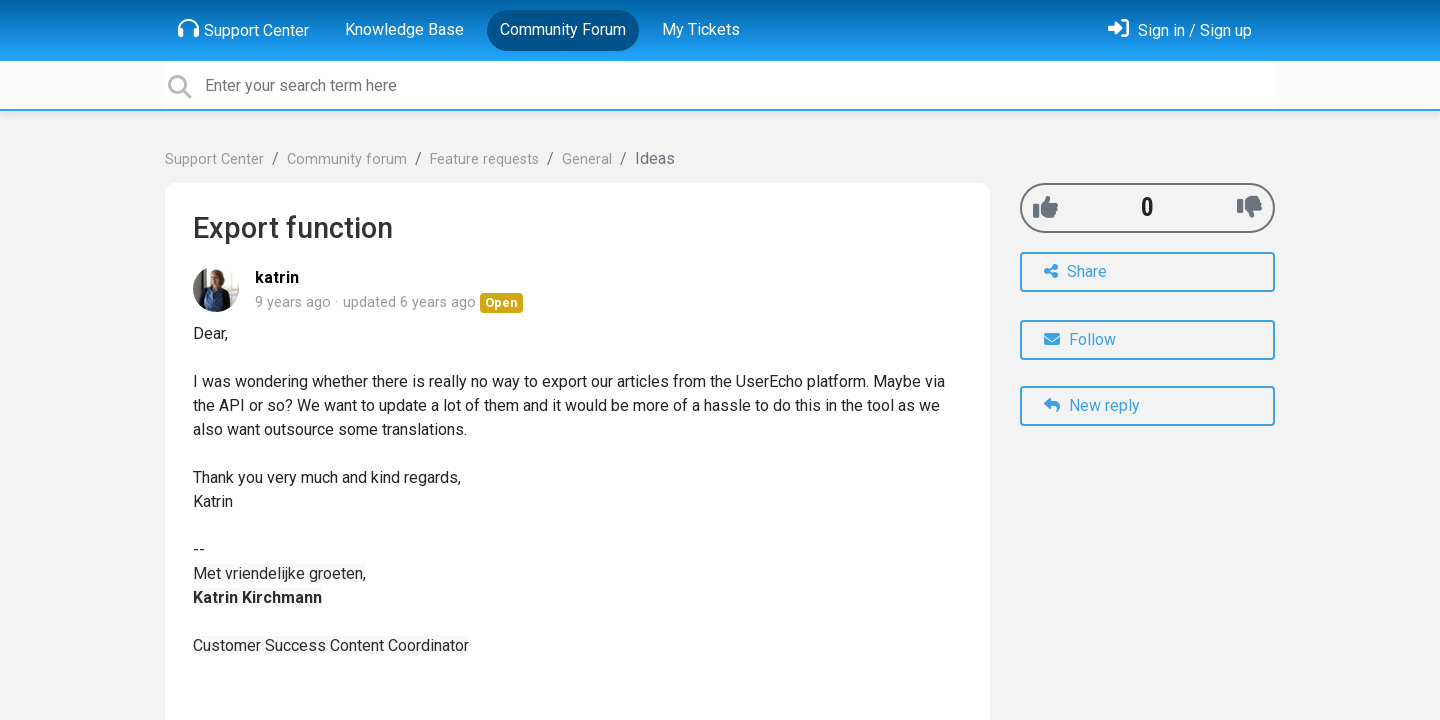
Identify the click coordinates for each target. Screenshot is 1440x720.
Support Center (243, 29)
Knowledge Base (404, 29)
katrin (277, 277)
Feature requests (484, 159)
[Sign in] (1180, 30)
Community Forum (563, 29)
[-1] (1249, 207)
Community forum (347, 159)
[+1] (1045, 207)
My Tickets (701, 29)
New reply (1092, 405)
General (587, 159)
